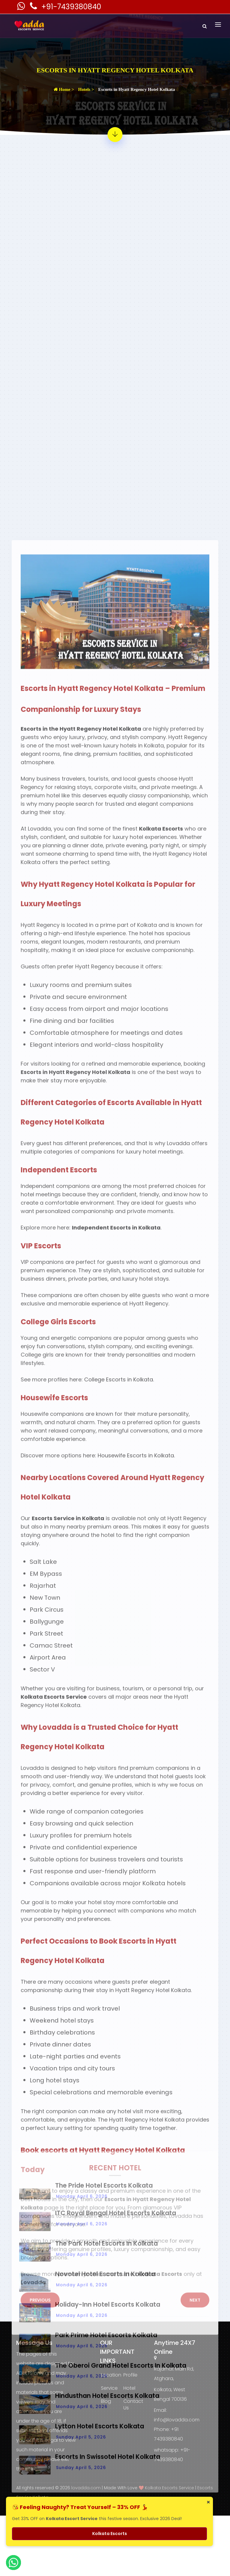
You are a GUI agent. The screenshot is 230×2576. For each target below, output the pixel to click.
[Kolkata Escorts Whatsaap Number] (21, 7)
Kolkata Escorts (109, 2534)
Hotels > (86, 89)
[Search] (204, 26)
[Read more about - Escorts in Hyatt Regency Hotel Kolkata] (115, 134)
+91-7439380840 (71, 7)
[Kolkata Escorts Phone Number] (34, 7)
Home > (64, 89)
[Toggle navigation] (218, 24)
